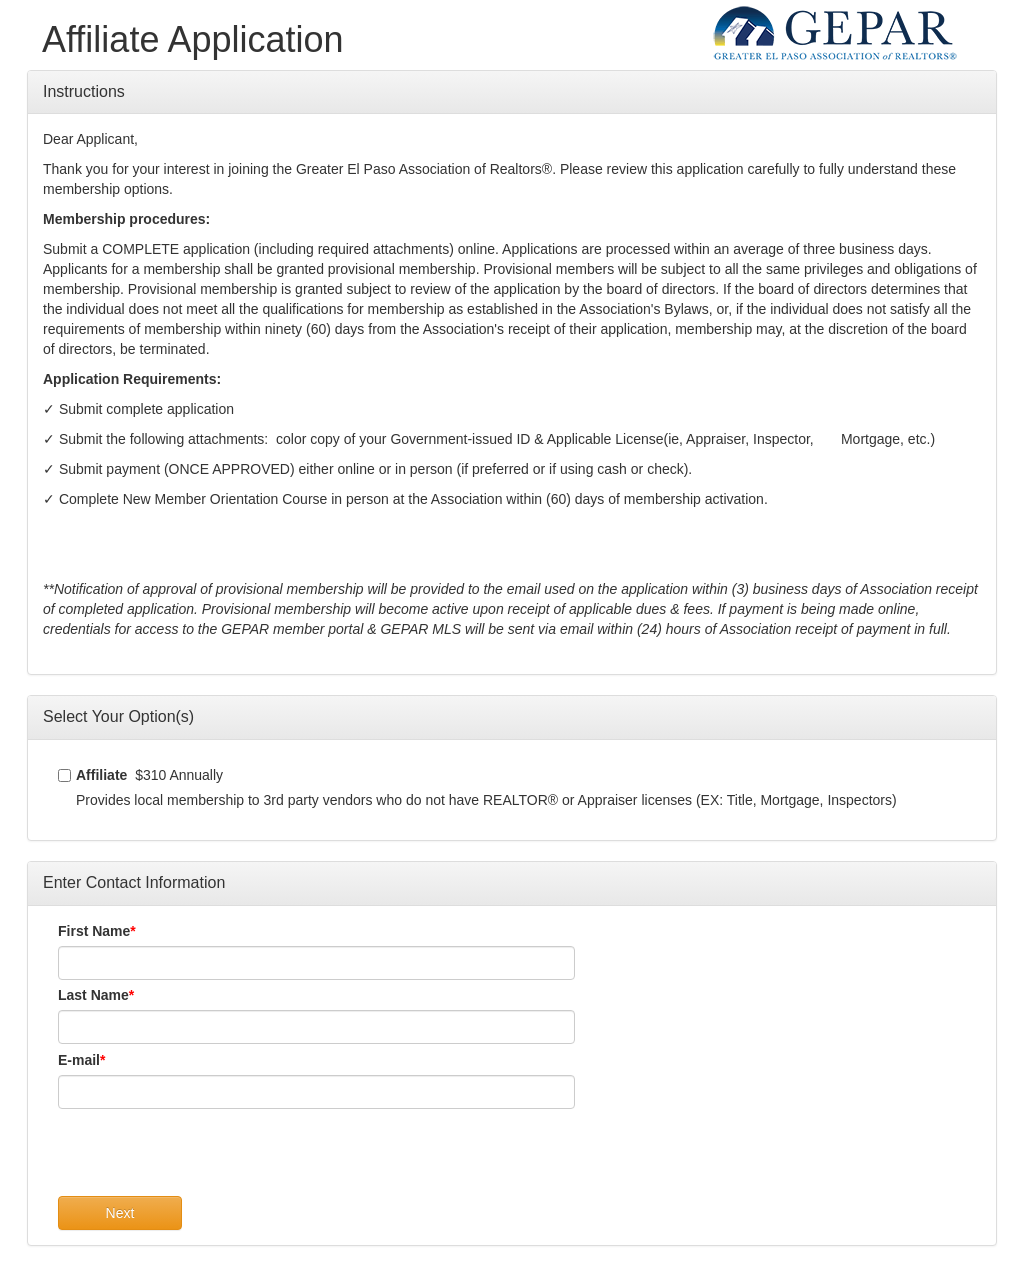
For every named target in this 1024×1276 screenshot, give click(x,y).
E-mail (79, 1060)
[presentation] (210, 1157)
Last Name (93, 995)
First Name (94, 931)
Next (120, 1213)
